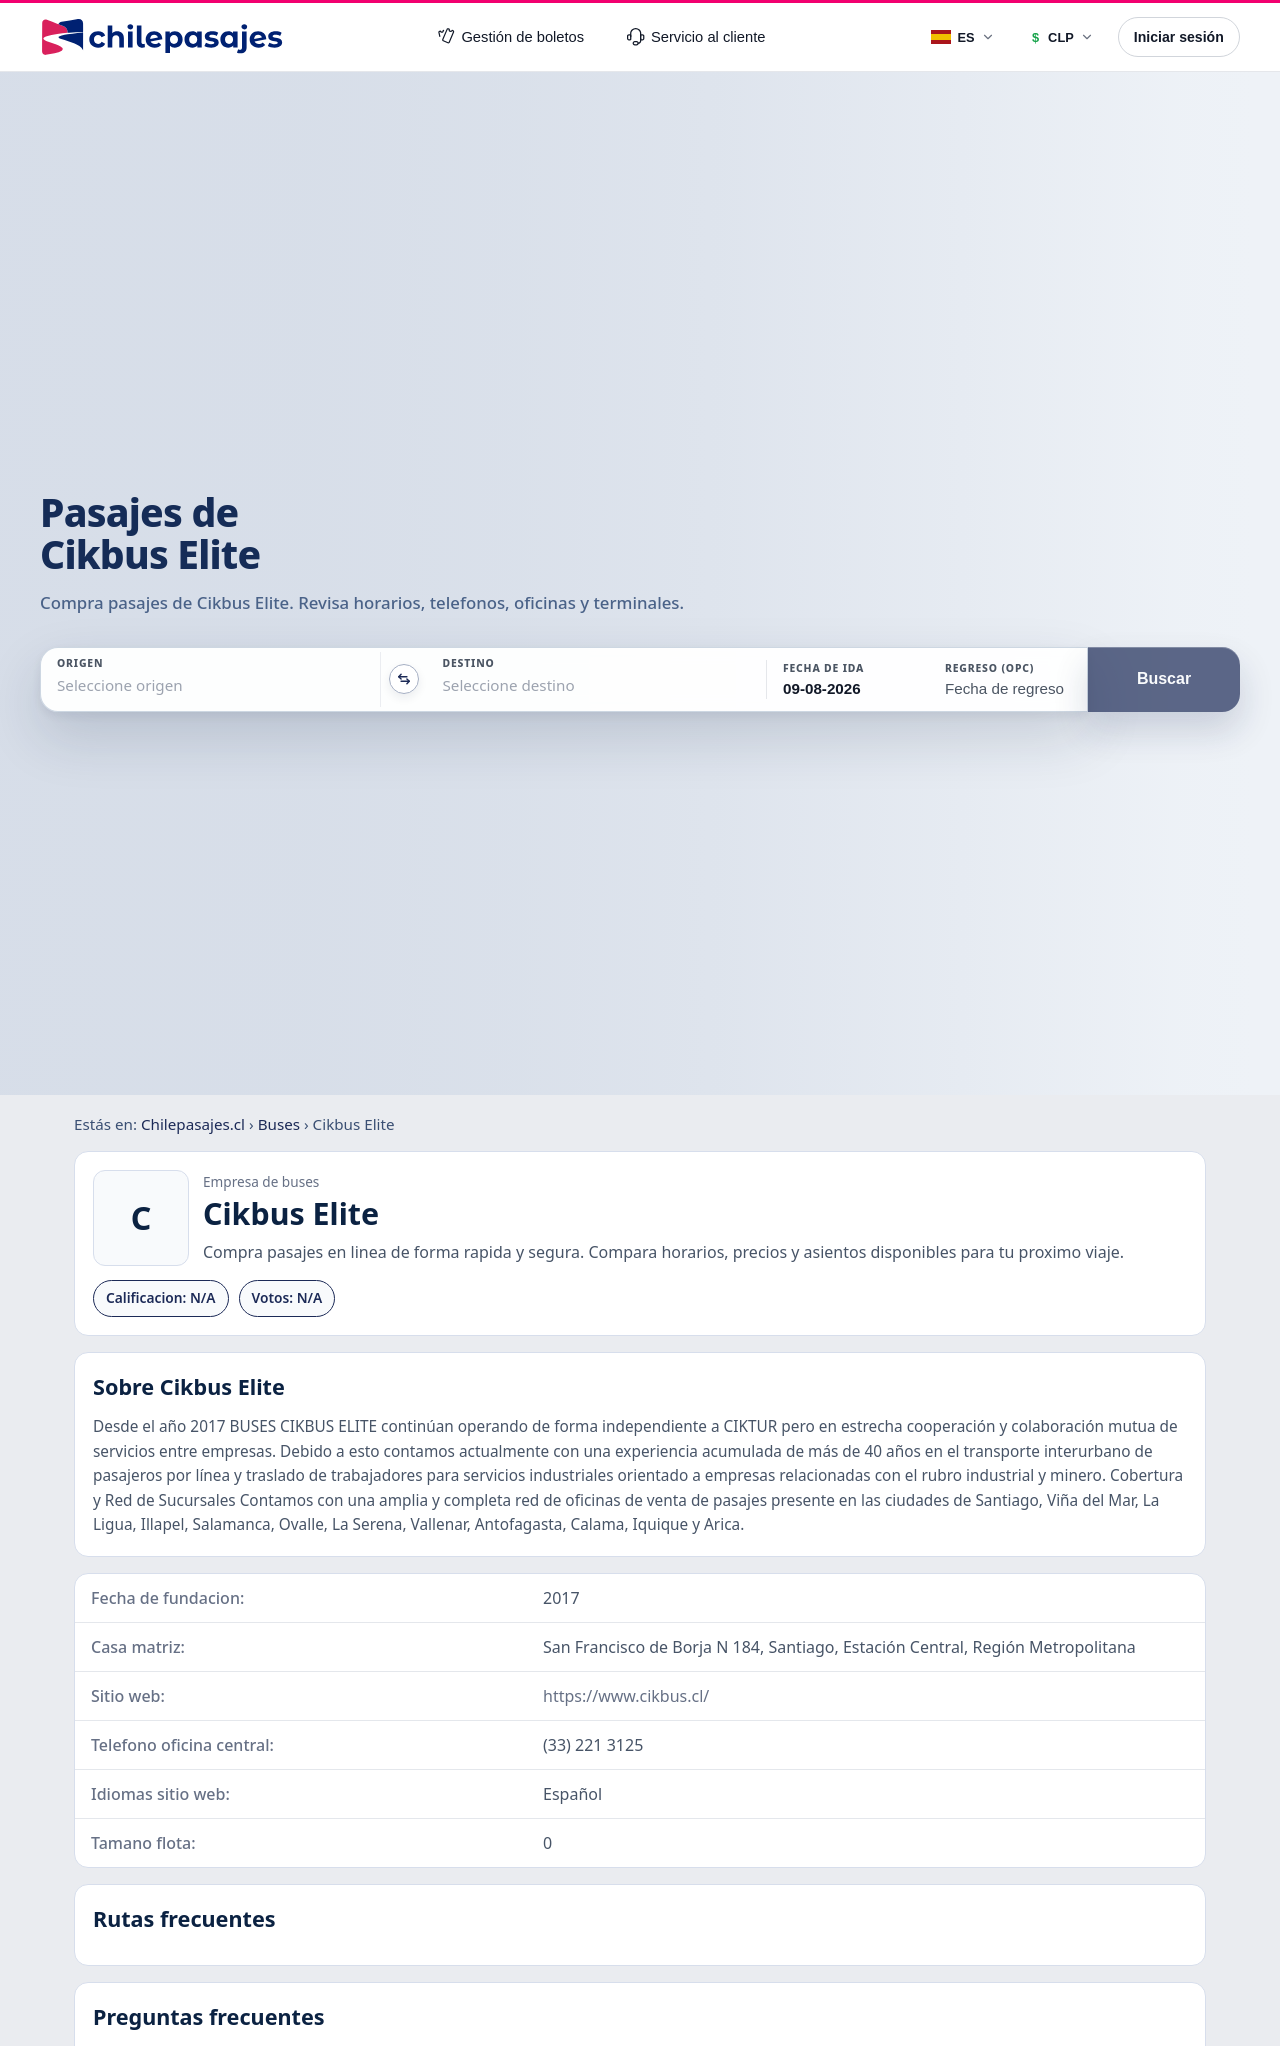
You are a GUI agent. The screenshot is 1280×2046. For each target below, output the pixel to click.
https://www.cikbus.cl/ (626, 1696)
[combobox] (59, 685)
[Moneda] (1060, 37)
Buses (279, 1124)
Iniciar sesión (1179, 37)
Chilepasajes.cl (193, 1124)
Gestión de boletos (511, 37)
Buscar (1164, 678)
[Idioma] (963, 37)
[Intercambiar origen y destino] (404, 679)
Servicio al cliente (696, 37)
